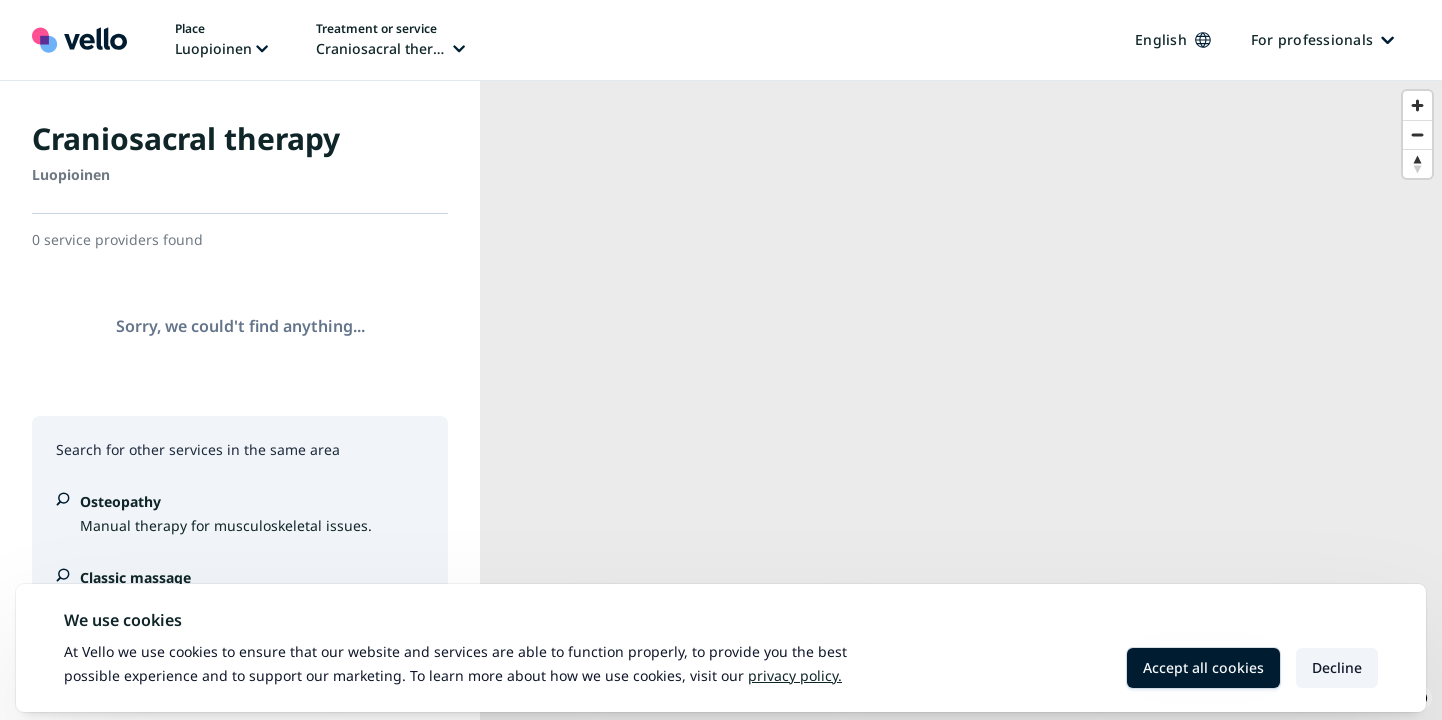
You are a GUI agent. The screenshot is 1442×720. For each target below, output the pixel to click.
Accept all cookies (1203, 667)
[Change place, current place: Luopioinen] (221, 40)
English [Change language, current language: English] (1173, 39)
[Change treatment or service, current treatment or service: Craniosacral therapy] (390, 40)
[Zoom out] (1417, 134)
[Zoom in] (1417, 105)
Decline (1337, 667)
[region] (961, 400)
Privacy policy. (795, 675)
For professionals (1322, 39)
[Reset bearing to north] (1417, 163)
